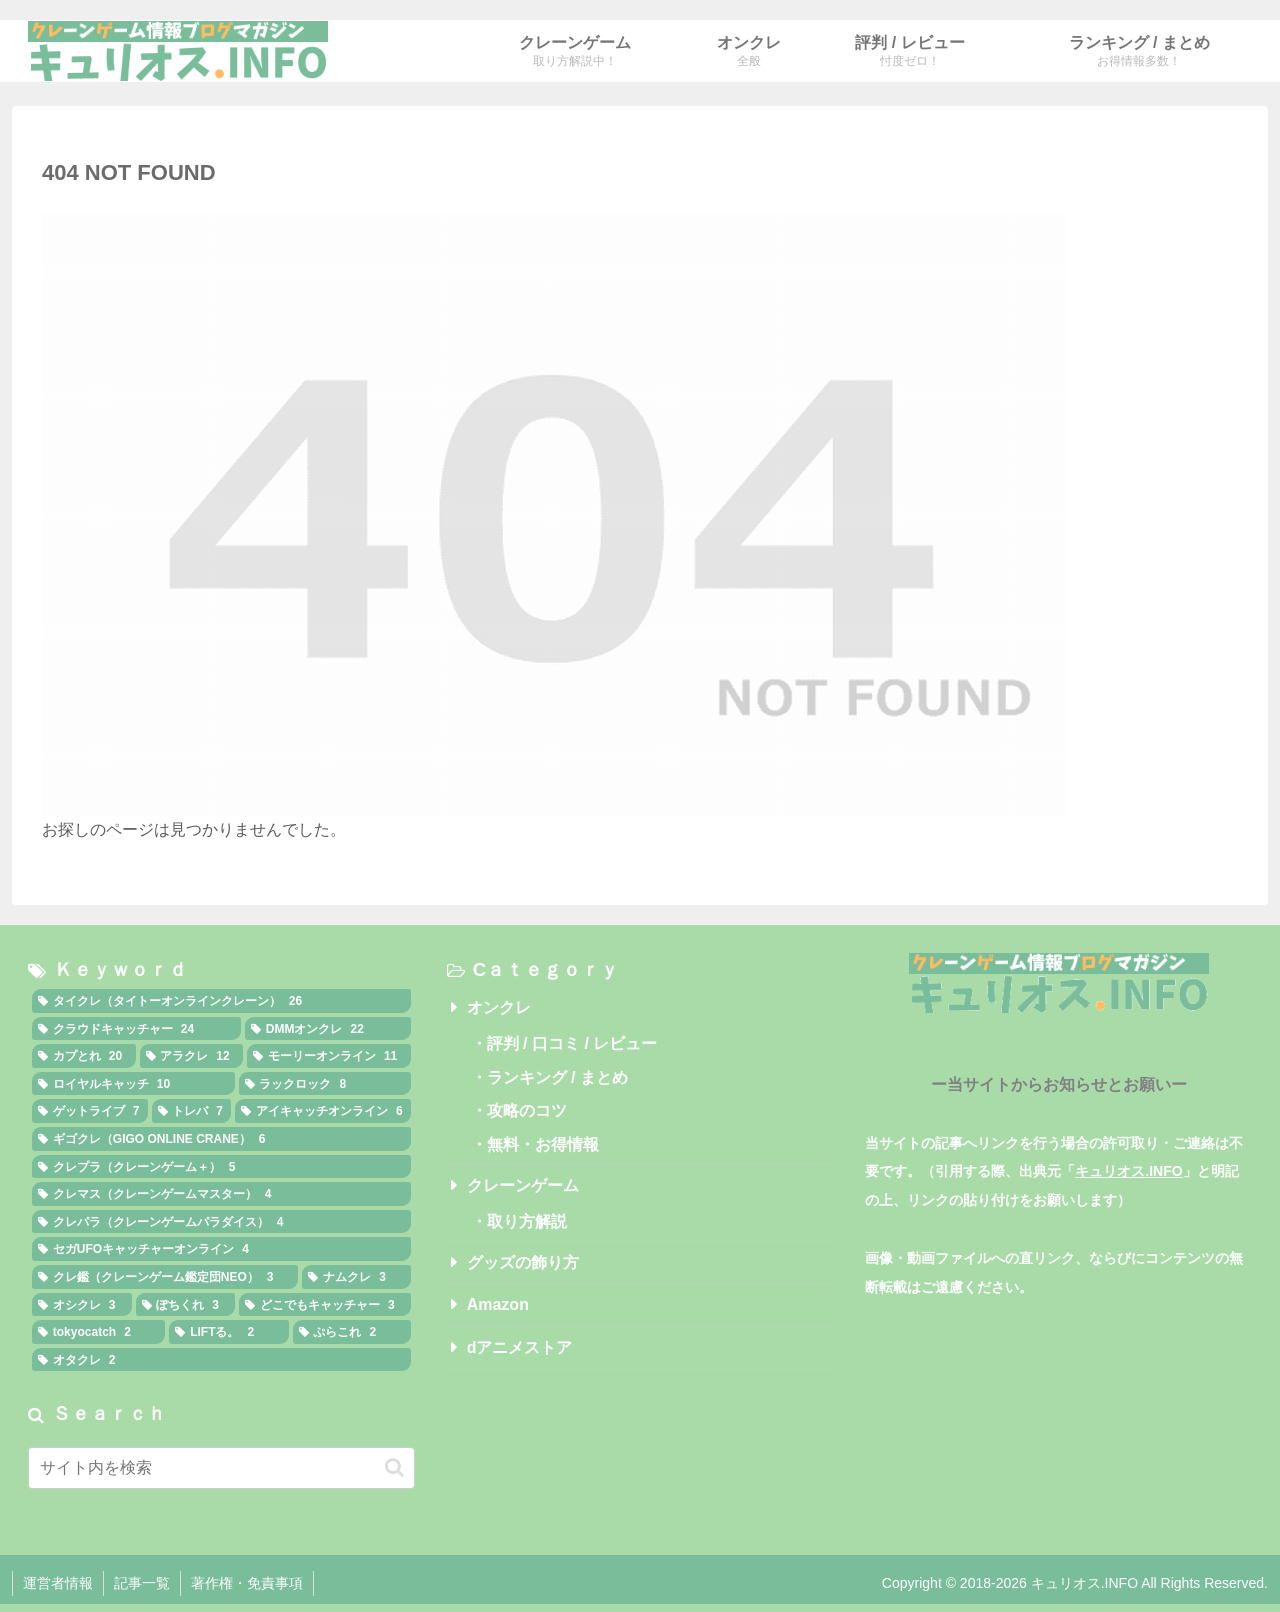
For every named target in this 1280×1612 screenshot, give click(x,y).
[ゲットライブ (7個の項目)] (90, 1111)
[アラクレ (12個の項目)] (192, 1056)
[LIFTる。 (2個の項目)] (228, 1332)
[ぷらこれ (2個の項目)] (352, 1332)
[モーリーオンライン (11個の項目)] (329, 1056)
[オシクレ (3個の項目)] (82, 1305)
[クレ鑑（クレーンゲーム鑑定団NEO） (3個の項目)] (165, 1277)
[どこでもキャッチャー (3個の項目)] (325, 1305)
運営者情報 (58, 1583)
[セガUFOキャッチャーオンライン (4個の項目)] (221, 1249)
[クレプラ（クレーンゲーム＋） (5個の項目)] (221, 1167)
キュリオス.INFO (1128, 1171)
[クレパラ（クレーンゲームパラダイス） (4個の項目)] (221, 1222)
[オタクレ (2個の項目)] (221, 1360)
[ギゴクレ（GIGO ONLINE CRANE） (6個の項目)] (221, 1139)
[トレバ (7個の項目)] (192, 1111)
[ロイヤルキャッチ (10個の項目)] (133, 1084)
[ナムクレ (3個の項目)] (356, 1277)
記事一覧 (142, 1583)
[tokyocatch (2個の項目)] (98, 1332)
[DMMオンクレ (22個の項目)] (328, 1029)
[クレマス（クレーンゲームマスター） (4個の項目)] (221, 1194)
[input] (221, 1468)
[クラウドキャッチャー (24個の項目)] (136, 1029)
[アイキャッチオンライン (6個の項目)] (323, 1111)
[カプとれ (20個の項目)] (84, 1056)
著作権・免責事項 (247, 1583)
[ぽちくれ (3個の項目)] (186, 1305)
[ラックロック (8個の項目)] (325, 1084)
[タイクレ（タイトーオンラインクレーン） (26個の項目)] (221, 1001)
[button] (394, 1467)
